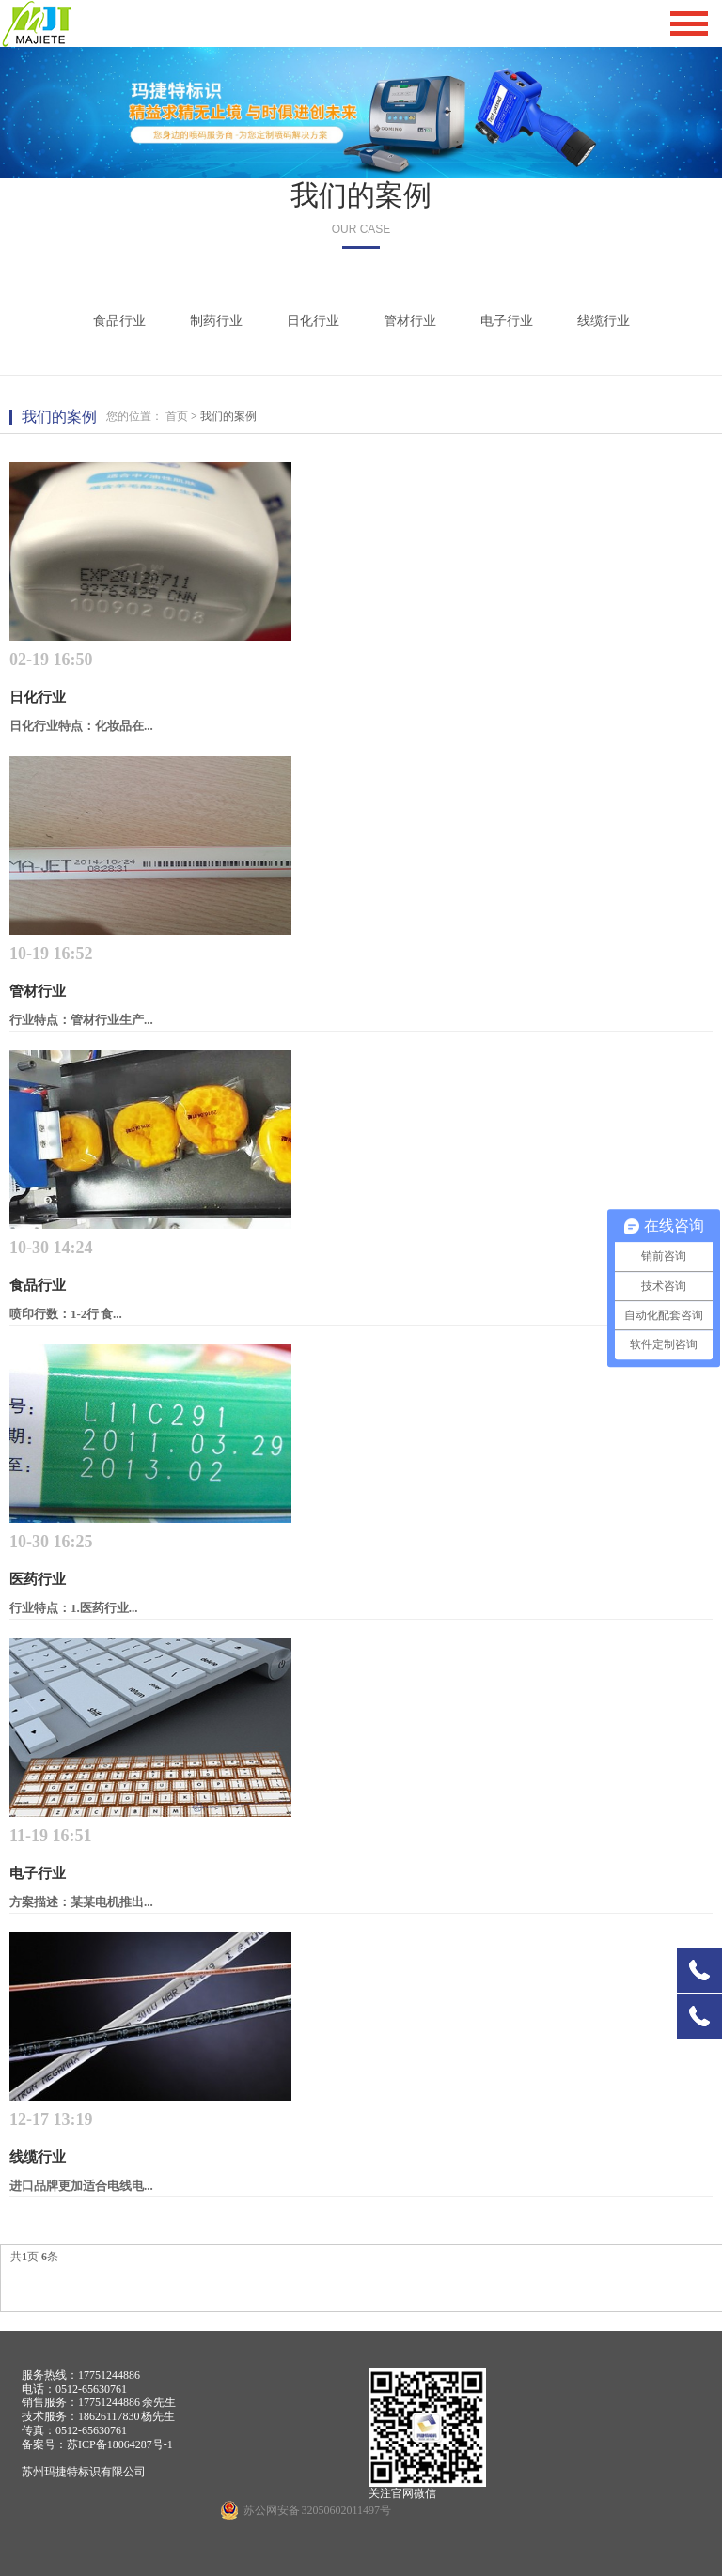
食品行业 (119, 321)
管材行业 (410, 321)
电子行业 (506, 321)
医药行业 (37, 1579)
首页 (176, 416)
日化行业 (313, 321)
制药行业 (216, 321)
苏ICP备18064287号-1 (120, 2444)
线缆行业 (603, 321)
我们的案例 (361, 194)
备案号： (44, 2444)
